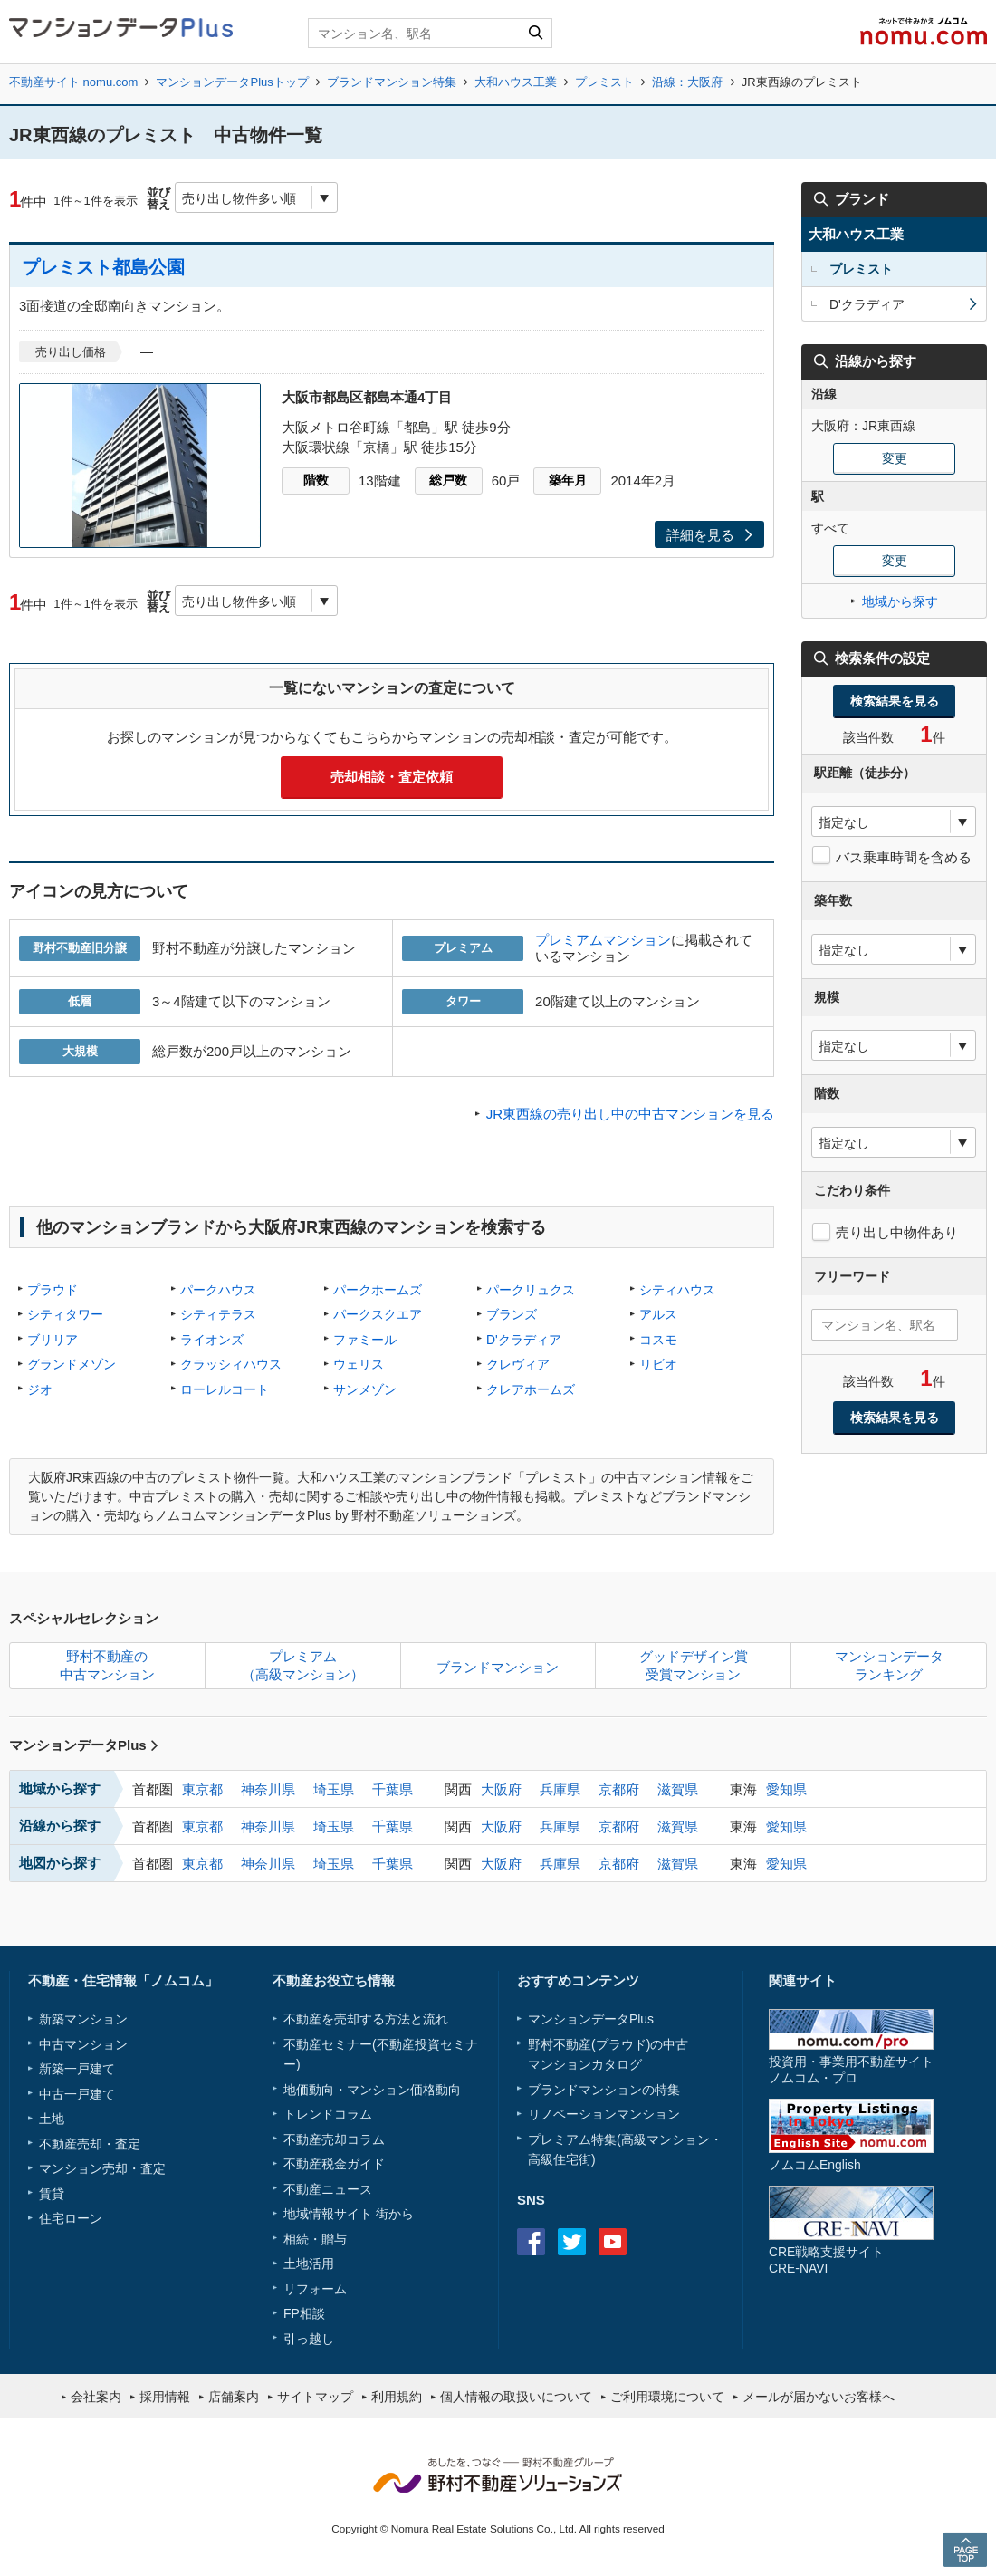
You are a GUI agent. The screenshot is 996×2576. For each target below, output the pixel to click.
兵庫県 (560, 1789)
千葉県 (392, 1789)
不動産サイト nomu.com (73, 82)
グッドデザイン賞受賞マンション (693, 1665)
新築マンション (83, 2019)
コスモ (658, 1339)
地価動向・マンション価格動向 (372, 2089)
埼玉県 (333, 1789)
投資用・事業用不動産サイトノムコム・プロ (851, 2069)
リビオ (658, 1364)
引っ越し (308, 2338)
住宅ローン (70, 2218)
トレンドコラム (327, 2114)
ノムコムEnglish (815, 2165)
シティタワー (65, 1314)
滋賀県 (677, 1789)
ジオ (40, 1389)
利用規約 (396, 2396)
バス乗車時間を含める (904, 857)
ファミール (365, 1339)
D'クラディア (523, 1339)
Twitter (572, 2241)
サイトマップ (315, 2396)
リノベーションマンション (604, 2114)
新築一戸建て (77, 2069)
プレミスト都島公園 (103, 267)
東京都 (202, 1789)
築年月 (568, 480)
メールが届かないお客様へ (818, 2396)
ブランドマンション (497, 1667)
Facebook (531, 2241)
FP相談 (304, 2313)
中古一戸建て (77, 2094)
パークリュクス (530, 1290)
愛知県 (786, 1789)
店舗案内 (233, 2396)
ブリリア (52, 1339)
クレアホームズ (530, 1389)
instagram (653, 2241)
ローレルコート (224, 1389)
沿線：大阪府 (687, 82)
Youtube (613, 2241)
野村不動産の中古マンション (107, 1665)
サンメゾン (365, 1389)
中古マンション (83, 2044)
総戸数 (448, 480)
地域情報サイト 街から (348, 2213)
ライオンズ (212, 1339)
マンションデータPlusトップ (232, 82)
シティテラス (218, 1314)
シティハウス (677, 1290)
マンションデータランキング (889, 1665)
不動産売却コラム (334, 2139)
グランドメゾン (71, 1364)
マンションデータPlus (83, 1745)
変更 (894, 458)
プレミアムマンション (603, 939)
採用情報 (164, 2396)
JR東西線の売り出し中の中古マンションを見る (630, 1113)
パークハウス (218, 1290)
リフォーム (315, 2289)
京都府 (619, 1789)
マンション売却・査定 (102, 2168)
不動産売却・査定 (89, 2144)
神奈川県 (268, 1789)
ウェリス (358, 1364)
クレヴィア (518, 1364)
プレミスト (604, 82)
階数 (316, 480)
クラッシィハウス (231, 1364)
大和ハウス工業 (515, 82)
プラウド (52, 1290)
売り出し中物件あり (897, 1232)
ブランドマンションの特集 (604, 2089)
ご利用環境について (667, 2396)
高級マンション (665, 2139)
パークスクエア (377, 1314)
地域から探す (900, 601)
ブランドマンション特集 (391, 82)
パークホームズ (377, 1290)
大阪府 (501, 1789)
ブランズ (511, 1314)
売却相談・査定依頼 (391, 776)
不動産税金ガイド (334, 2164)
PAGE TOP (965, 2549)
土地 (51, 2118)
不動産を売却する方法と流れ (365, 2019)
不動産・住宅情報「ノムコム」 (123, 1980)
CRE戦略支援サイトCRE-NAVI (826, 2259)
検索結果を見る (894, 701)
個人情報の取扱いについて (516, 2396)
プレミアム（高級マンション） (303, 1665)
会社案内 (96, 2396)
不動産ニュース (327, 2189)
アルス (658, 1314)
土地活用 (308, 2263)
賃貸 (51, 2194)
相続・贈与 (315, 2239)
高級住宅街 (559, 2159)
